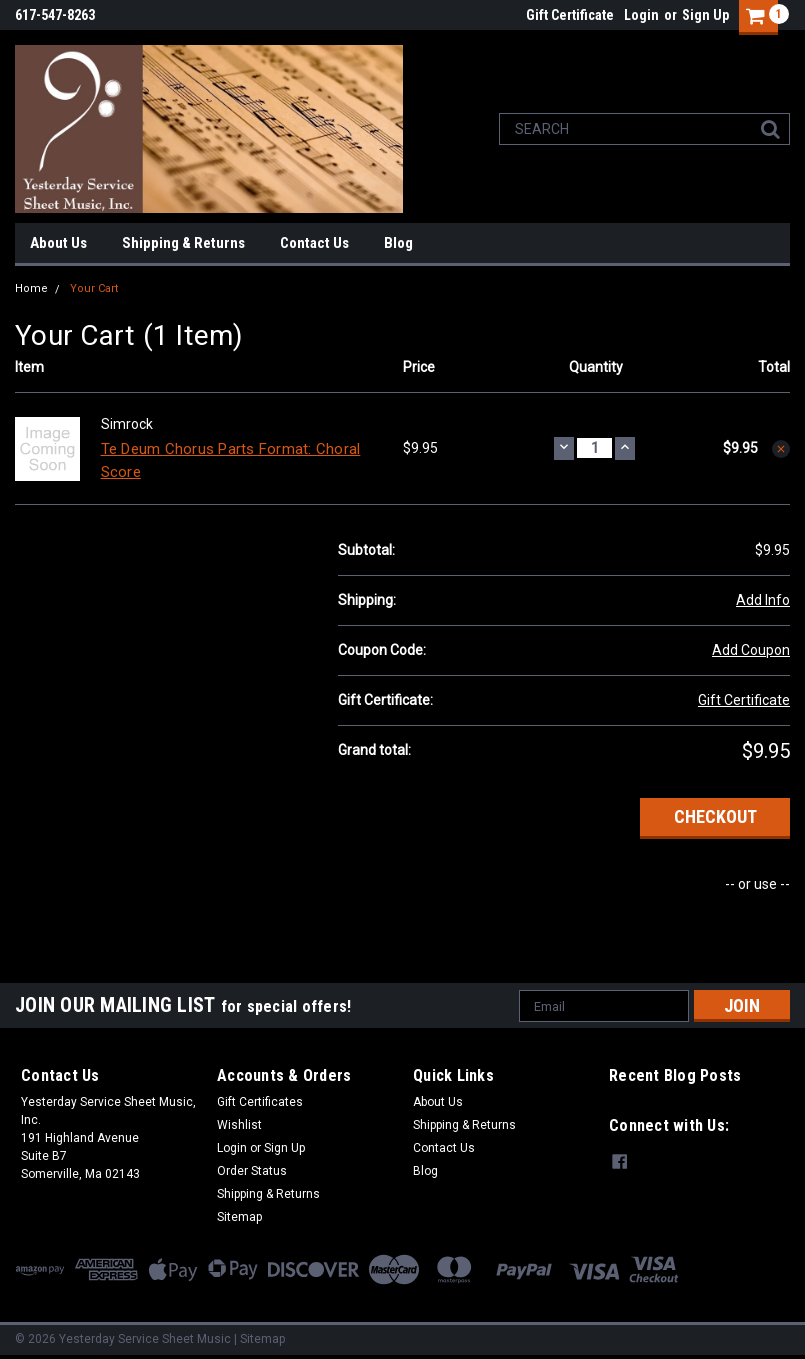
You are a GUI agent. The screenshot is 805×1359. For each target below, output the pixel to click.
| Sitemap (259, 1339)
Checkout (715, 816)
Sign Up (705, 15)
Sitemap (239, 1217)
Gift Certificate (570, 15)
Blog (398, 243)
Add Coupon (751, 650)
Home (31, 288)
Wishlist (239, 1125)
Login (641, 15)
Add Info (763, 600)
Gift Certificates (260, 1102)
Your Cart (94, 288)
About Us (58, 243)
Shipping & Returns (183, 243)
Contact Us (314, 243)
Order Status (252, 1171)
